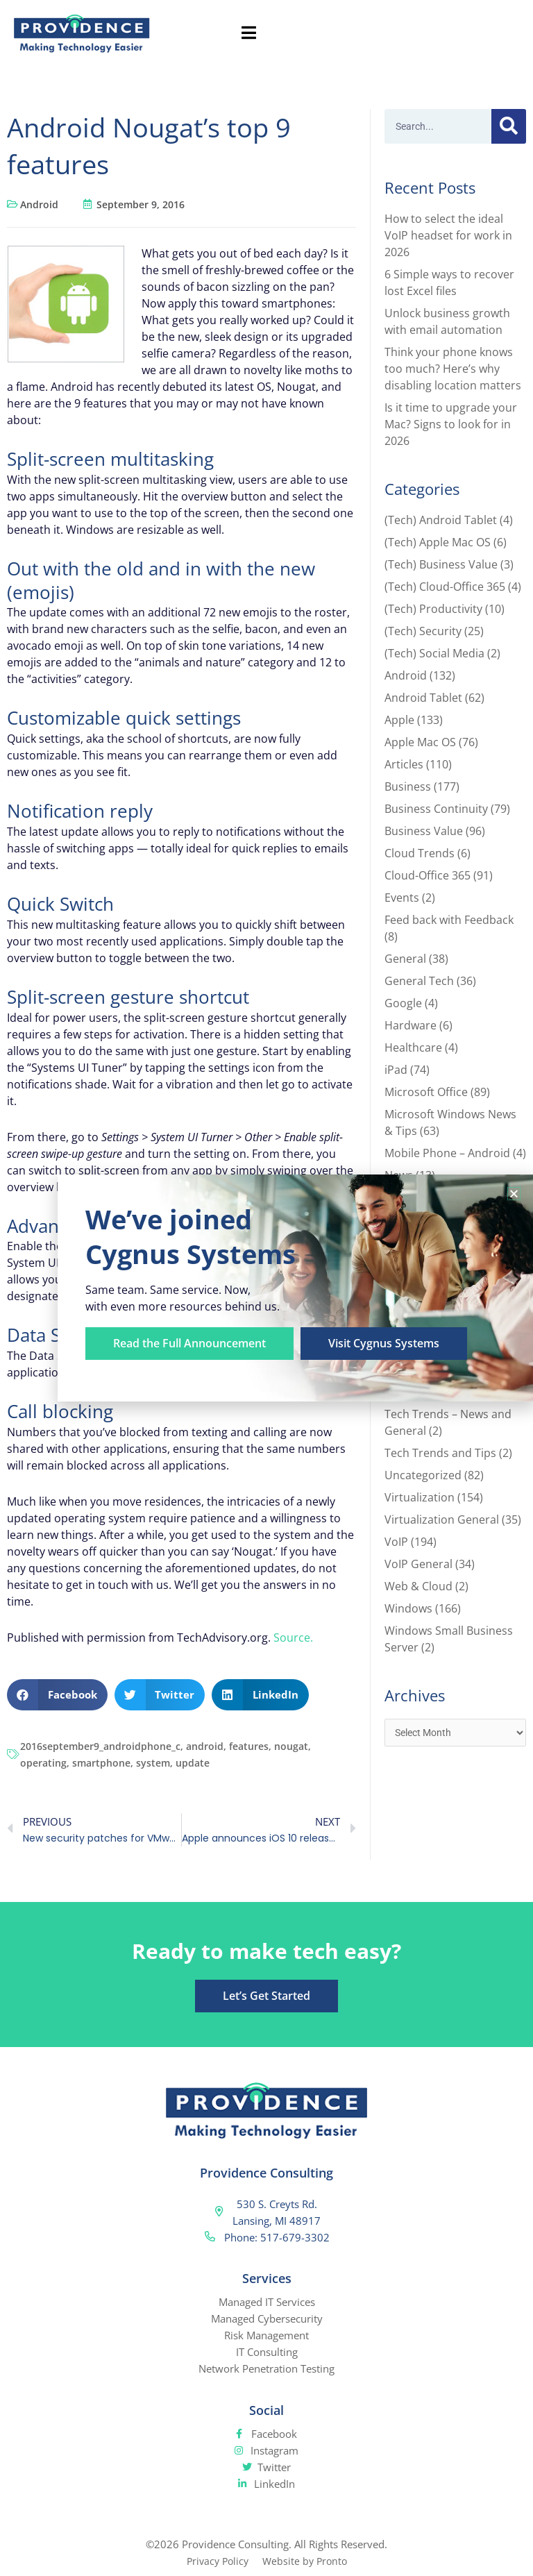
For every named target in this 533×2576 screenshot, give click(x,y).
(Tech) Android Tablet (440, 520)
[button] (57, 1694)
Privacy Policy (215, 2561)
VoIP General (418, 1564)
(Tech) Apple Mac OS (437, 542)
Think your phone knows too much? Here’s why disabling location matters (452, 368)
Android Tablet (423, 697)
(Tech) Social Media (434, 653)
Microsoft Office (426, 1092)
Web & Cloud (418, 1586)
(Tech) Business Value (441, 564)
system (153, 1762)
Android (39, 204)
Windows (408, 1608)
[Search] (508, 126)
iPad (395, 1069)
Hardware (410, 1025)
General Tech (419, 980)
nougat (291, 1746)
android (204, 1746)
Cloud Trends (419, 853)
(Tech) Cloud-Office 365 (444, 586)
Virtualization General (441, 1519)
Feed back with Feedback (449, 919)
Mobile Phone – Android (447, 1153)
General (405, 958)
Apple (399, 719)
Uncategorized (423, 1475)
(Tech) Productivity (433, 608)
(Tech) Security (423, 631)
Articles (403, 764)
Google (403, 1003)
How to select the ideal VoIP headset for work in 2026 (448, 235)
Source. (293, 1637)
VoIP (396, 1541)
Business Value (423, 831)
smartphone (101, 1762)
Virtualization (419, 1497)
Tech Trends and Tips (440, 1452)
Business (407, 786)
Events (401, 897)
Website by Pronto (306, 2561)
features (249, 1746)
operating (43, 1762)
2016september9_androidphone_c (100, 1746)
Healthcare (413, 1047)
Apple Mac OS (420, 742)
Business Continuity (436, 808)
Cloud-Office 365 (427, 875)
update (193, 1762)
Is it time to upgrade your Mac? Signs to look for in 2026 (450, 424)
